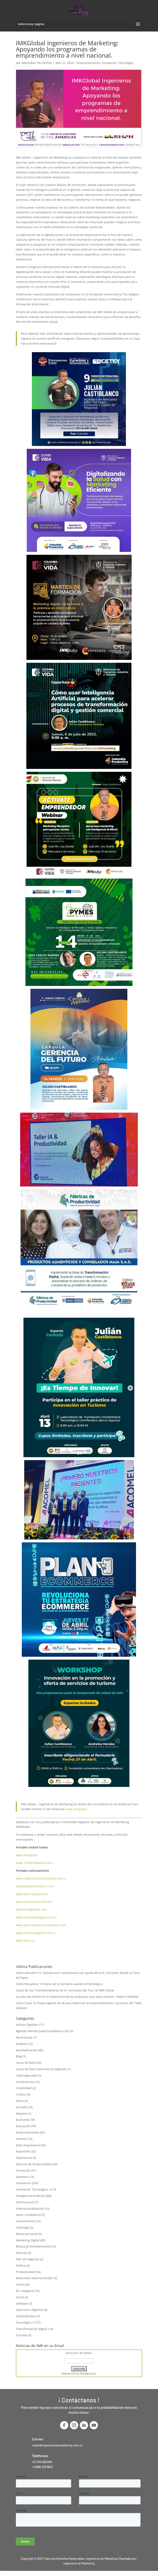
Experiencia (24, 2158)
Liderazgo (22, 2227)
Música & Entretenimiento (34, 2246)
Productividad (25, 2272)
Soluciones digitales (29, 2310)
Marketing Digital (28, 2240)
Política (21, 2265)
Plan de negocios (27, 2259)
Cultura (21, 2094)
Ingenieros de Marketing (79, 2563)
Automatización (26, 2050)
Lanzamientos (25, 2221)
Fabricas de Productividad (34, 2164)
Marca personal (26, 2234)
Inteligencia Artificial (30, 2196)
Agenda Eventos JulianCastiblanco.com (42, 2031)
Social (20, 2297)
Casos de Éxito (26, 2063)
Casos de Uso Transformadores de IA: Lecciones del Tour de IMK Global (65, 1990)
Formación (23, 2170)
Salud (20, 2284)
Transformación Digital (31, 2329)
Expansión (23, 2151)
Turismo (21, 2335)
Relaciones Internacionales (34, 2278)
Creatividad (24, 2088)
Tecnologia (125, 63)
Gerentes (22, 2177)
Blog (19, 2056)
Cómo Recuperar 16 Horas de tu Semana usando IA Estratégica (59, 1984)
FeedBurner (88, 2373)
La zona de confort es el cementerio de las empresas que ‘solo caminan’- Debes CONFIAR (77, 1997)
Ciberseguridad (26, 2075)
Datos (20, 2101)
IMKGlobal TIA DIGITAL (36, 63)
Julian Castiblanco (28, 2215)
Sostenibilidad (26, 2316)
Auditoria (22, 2044)
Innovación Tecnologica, (32, 2189)
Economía (22, 2120)
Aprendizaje (24, 2037)
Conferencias (25, 2082)
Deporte (21, 2113)
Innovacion (109, 63)
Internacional (25, 2202)
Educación (23, 2126)
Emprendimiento (88, 63)
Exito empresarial (28, 2145)
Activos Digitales (27, 2025)
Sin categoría (25, 2291)
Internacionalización (30, 2208)
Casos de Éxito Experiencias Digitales (41, 2069)
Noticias (21, 2253)
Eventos (21, 2139)
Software (22, 2304)
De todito (22, 2107)
